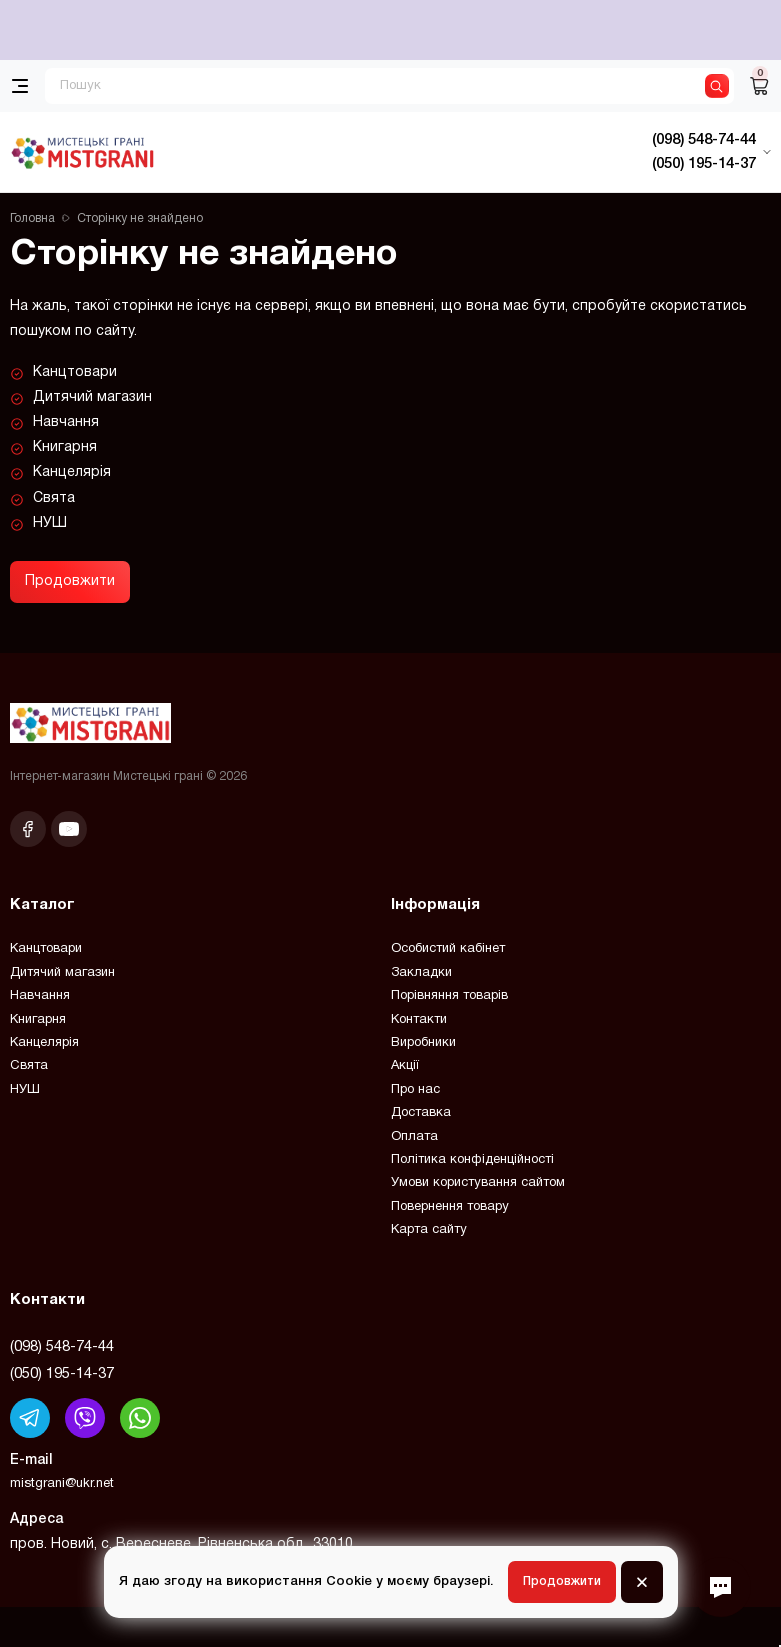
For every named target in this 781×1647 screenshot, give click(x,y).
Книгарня (65, 447)
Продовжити (70, 581)
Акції (405, 1066)
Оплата (414, 1137)
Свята (54, 498)
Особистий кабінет (448, 949)
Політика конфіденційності (472, 1160)
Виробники (423, 1043)
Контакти (419, 1020)
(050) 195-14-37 (62, 1374)
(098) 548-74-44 (62, 1347)
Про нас (415, 1090)
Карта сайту (429, 1230)
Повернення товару (450, 1207)
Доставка (421, 1113)
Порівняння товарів (449, 996)
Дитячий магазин (92, 397)
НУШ (50, 523)
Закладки (421, 973)
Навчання (66, 422)
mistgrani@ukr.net (62, 1484)
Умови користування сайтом (478, 1183)
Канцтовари (75, 372)
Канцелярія (72, 472)
